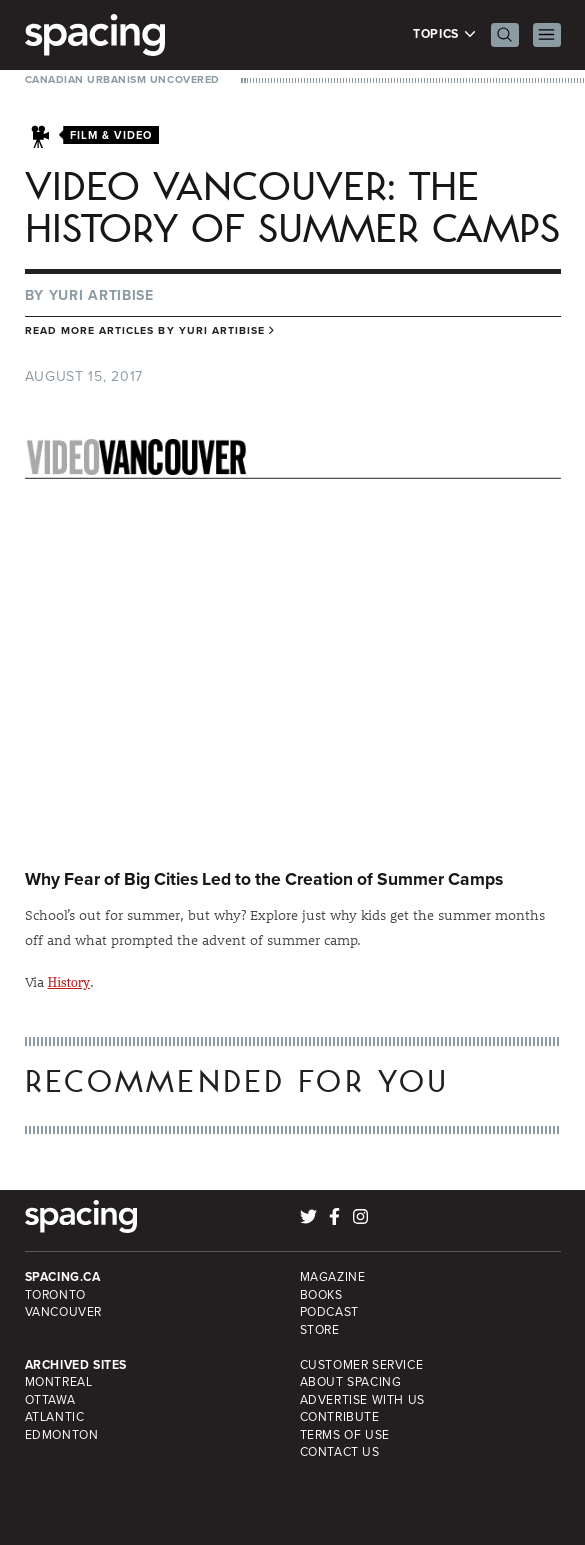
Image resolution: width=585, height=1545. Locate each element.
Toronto (55, 1295)
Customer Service (362, 1365)
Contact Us (340, 1452)
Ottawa (50, 1400)
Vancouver (64, 1312)
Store (320, 1330)
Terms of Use (345, 1435)
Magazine (333, 1277)
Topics (444, 34)
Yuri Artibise (101, 295)
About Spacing (351, 1382)
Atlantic (55, 1417)
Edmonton (62, 1435)
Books (321, 1295)
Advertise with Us (362, 1400)
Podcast (329, 1312)
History (69, 982)
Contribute (340, 1417)
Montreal (59, 1382)
